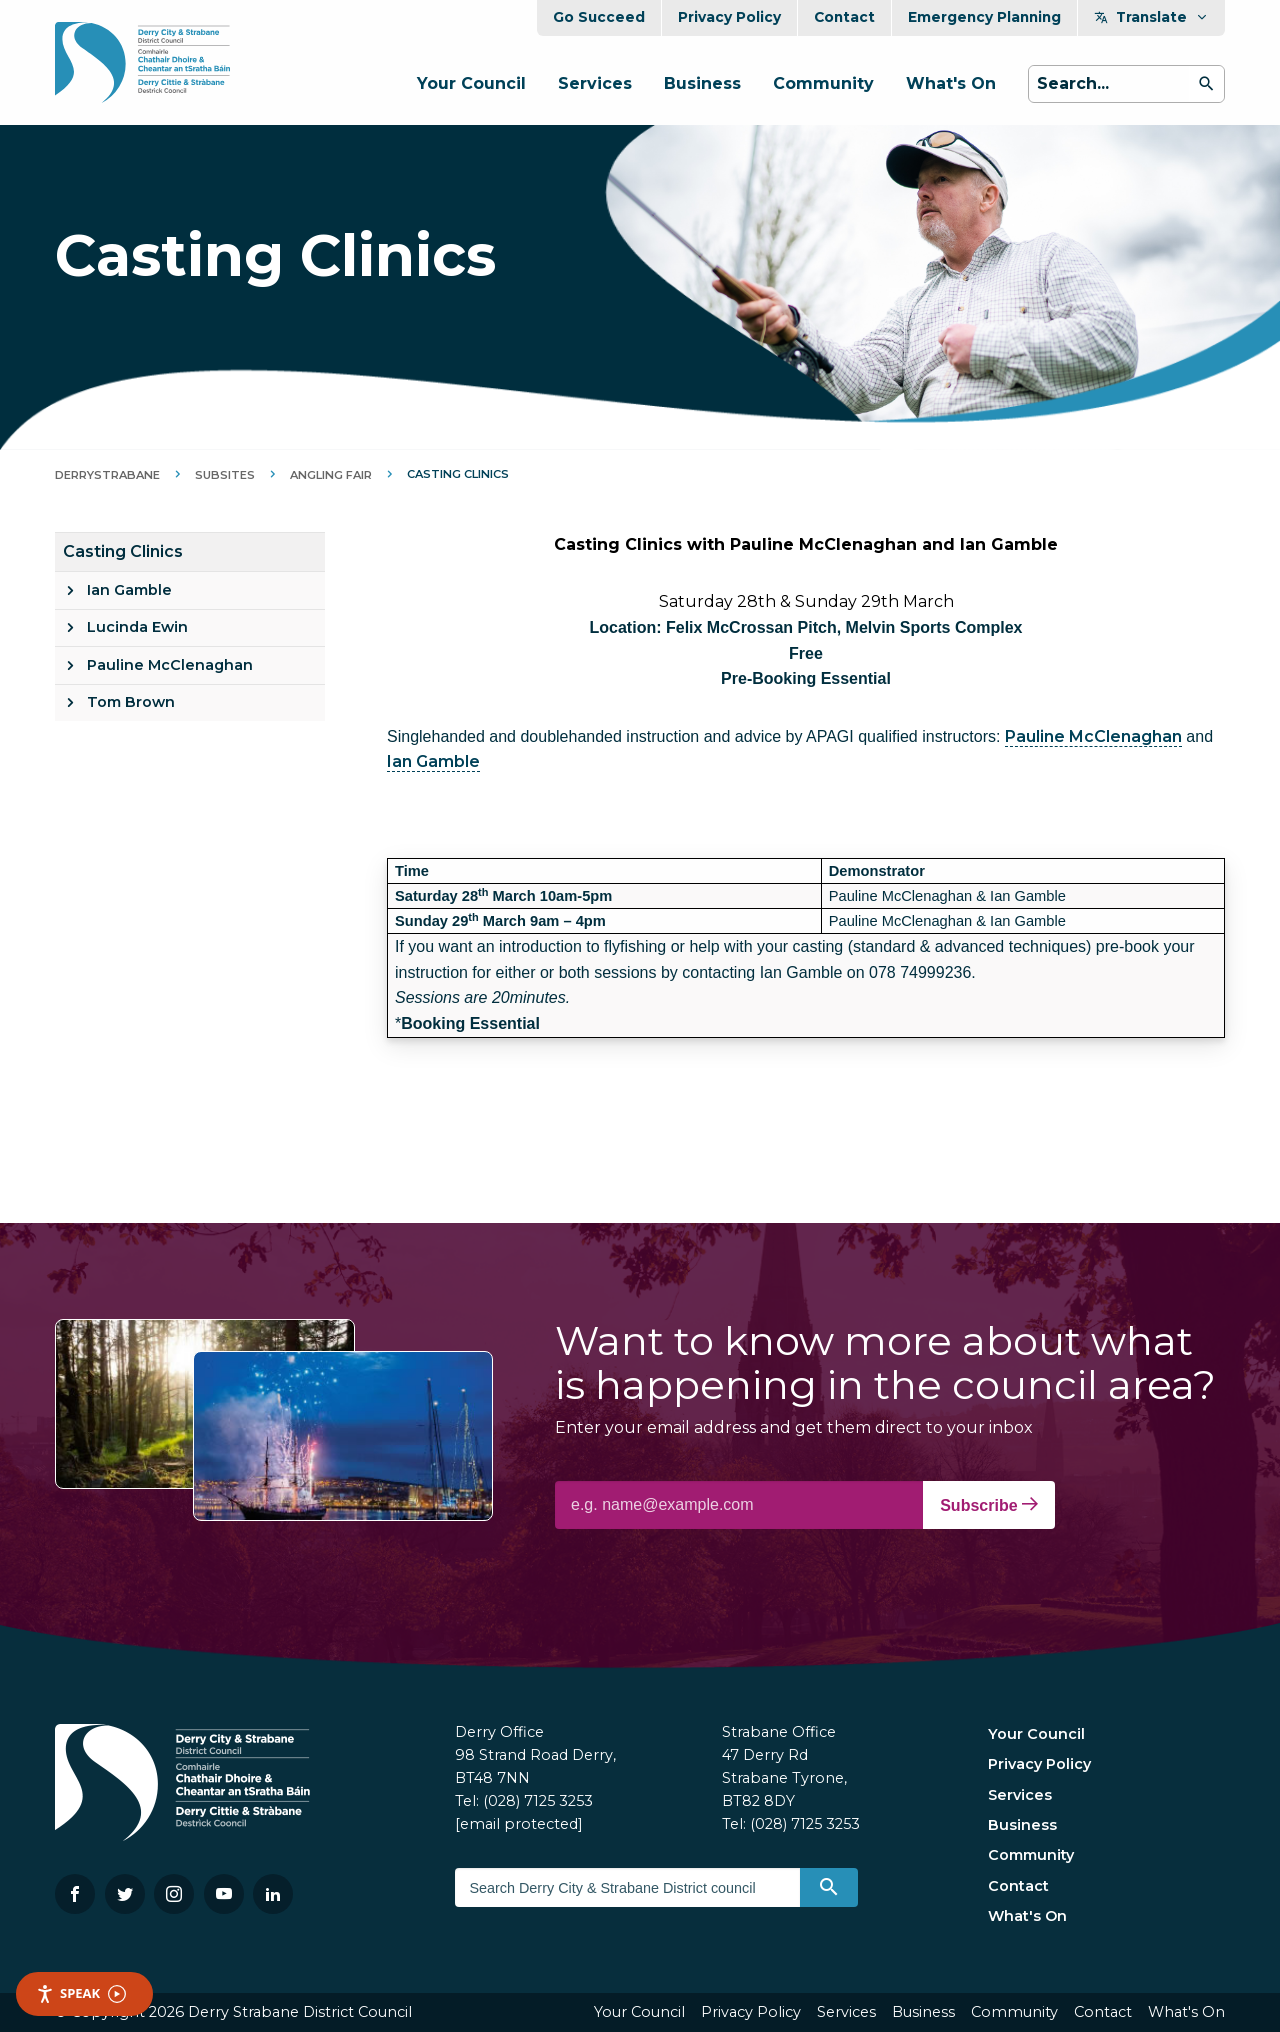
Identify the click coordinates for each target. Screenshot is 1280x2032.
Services (595, 83)
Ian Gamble (129, 590)
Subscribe (989, 1505)
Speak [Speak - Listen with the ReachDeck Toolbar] (81, 1993)
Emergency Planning (984, 17)
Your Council (471, 83)
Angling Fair (331, 475)
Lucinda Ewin (137, 627)
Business (702, 83)
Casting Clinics (123, 551)
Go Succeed (599, 17)
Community (823, 83)
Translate (1151, 17)
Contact (844, 17)
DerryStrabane (107, 475)
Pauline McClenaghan (170, 665)
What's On (951, 83)
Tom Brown (131, 702)
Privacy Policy (729, 17)
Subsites (225, 475)
